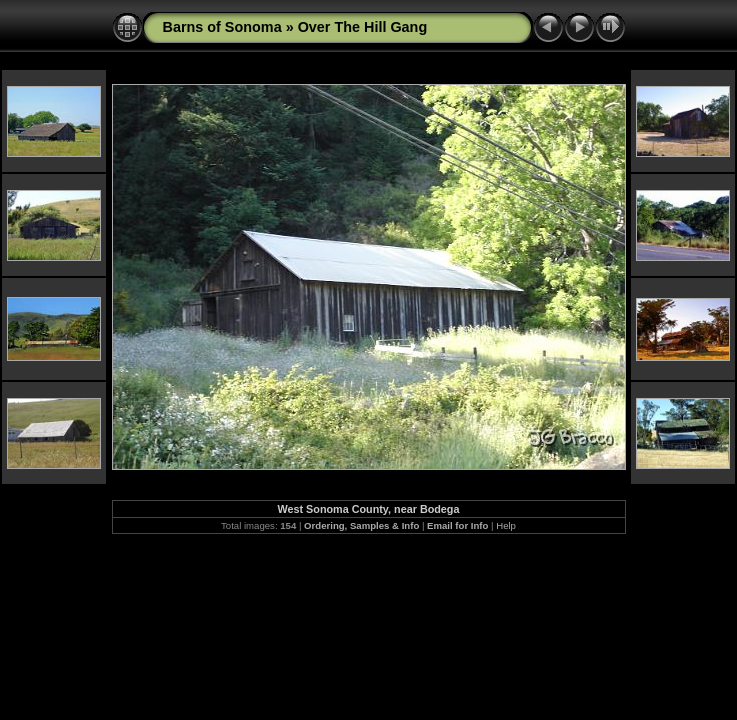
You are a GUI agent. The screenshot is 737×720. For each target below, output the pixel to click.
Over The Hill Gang (363, 27)
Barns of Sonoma (222, 27)
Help (506, 525)
